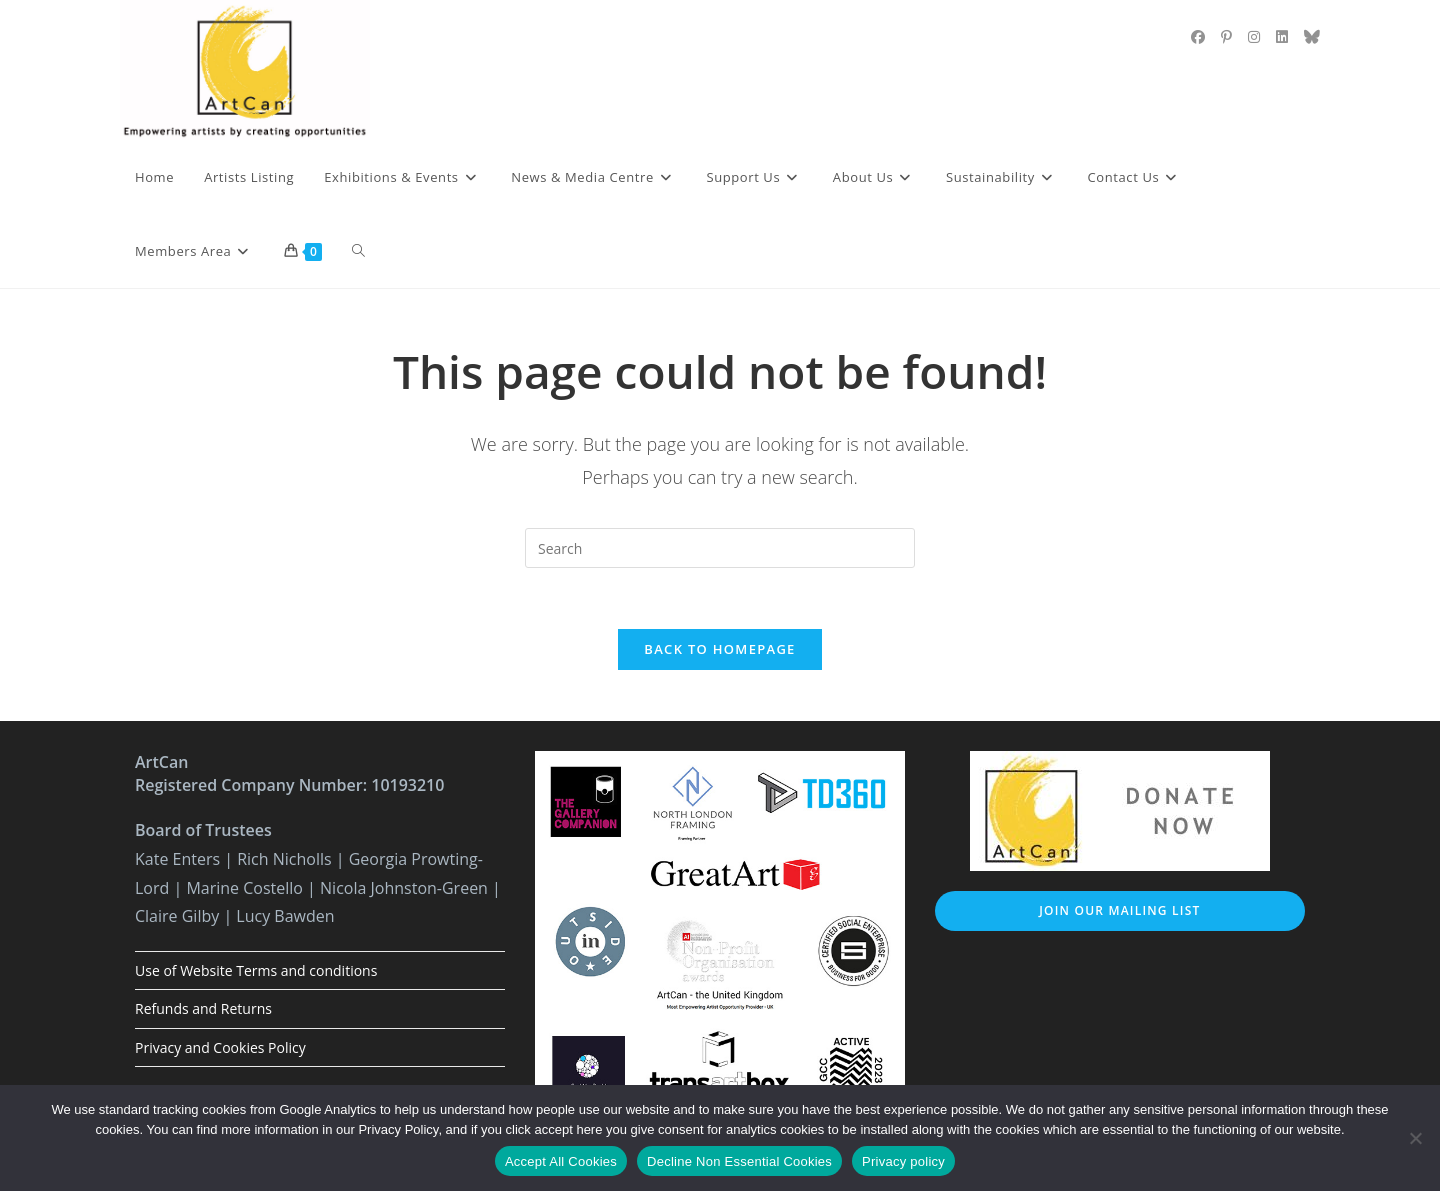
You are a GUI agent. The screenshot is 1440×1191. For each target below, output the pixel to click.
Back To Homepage (719, 649)
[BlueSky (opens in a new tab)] (1312, 37)
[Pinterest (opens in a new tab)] (1226, 37)
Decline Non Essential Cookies (739, 1161)
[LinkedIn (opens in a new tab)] (1282, 37)
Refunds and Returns (203, 1008)
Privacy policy (903, 1161)
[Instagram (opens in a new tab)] (1254, 37)
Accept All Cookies (561, 1161)
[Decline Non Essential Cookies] (1415, 1138)
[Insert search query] (720, 548)
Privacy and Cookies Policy (220, 1047)
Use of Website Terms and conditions (256, 970)
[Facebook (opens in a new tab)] (1198, 37)
